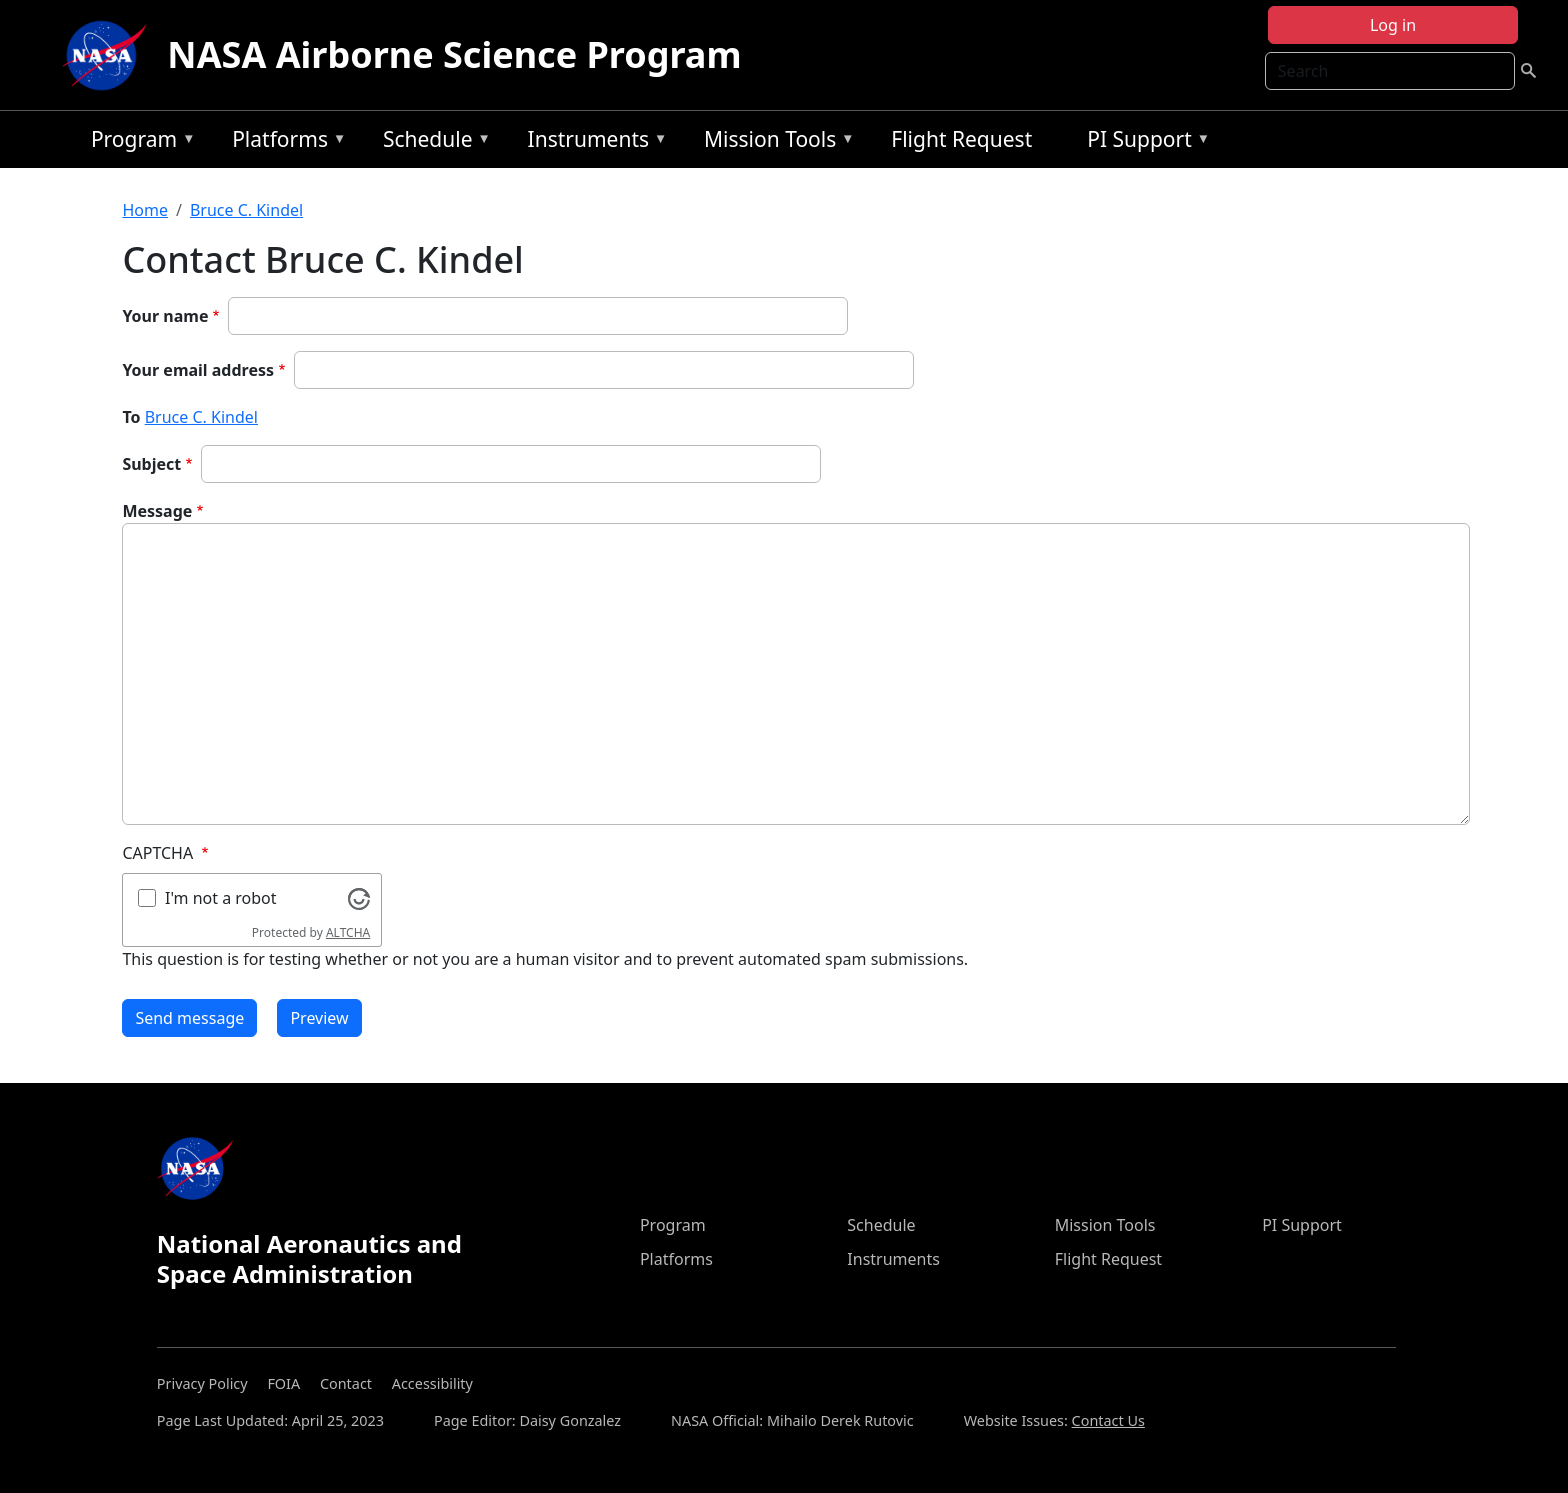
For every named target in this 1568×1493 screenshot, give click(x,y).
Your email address (198, 370)
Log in (1393, 25)
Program (138, 142)
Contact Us (1108, 1420)
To (131, 417)
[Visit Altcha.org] (359, 897)
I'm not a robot (221, 898)
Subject (151, 464)
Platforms (284, 142)
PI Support (1143, 142)
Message (157, 511)
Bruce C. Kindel (246, 210)
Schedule (432, 142)
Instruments (593, 142)
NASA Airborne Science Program (454, 54)
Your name (165, 316)
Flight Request (961, 139)
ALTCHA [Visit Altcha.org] (348, 932)
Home (145, 210)
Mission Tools (774, 142)
